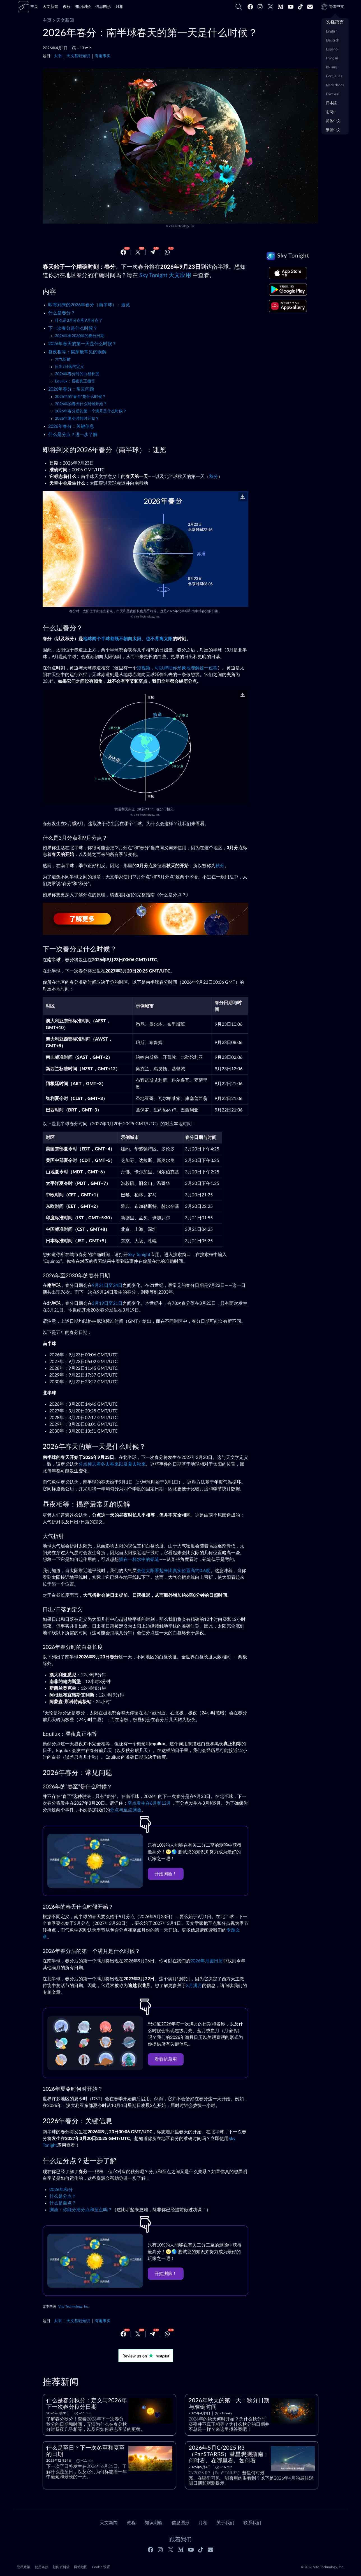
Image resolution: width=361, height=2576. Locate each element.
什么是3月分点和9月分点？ (79, 320)
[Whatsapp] (167, 252)
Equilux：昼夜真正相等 (75, 381)
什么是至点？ (62, 2203)
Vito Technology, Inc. (182, 226)
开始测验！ (165, 1874)
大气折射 (63, 359)
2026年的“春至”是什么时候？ (80, 397)
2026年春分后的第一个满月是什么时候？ (91, 411)
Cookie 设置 (101, 2567)
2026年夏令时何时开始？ (77, 419)
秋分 (213, 476)
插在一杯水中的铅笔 (139, 1559)
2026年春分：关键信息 (71, 426)
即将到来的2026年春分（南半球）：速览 (89, 305)
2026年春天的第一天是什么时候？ (82, 344)
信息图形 (180, 2523)
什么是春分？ (61, 313)
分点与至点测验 (125, 1810)
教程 (131, 2523)
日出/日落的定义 (69, 367)
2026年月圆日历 (206, 1961)
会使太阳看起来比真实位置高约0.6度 (173, 1570)
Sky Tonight (139, 1254)
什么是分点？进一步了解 (73, 434)
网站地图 (80, 2567)
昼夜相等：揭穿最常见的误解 (77, 352)
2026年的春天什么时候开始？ (81, 404)
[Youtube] (290, 7)
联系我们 (252, 2523)
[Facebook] (250, 7)
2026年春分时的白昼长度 (77, 374)
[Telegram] (152, 252)
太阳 (58, 56)
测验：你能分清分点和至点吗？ (80, 2210)
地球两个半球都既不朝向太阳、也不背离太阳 (128, 639)
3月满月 (194, 1985)
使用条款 (41, 2567)
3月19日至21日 (107, 1303)
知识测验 (154, 2523)
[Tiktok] (300, 7)
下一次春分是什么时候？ (73, 328)
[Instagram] (260, 7)
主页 (47, 20)
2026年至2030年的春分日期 (79, 336)
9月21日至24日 (107, 1285)
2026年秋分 (61, 2189)
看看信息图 (165, 2059)
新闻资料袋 (61, 2567)
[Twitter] (270, 7)
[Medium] (280, 7)
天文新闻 (63, 20)
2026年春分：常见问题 (71, 389)
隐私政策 (23, 2567)
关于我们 (225, 2523)
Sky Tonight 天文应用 (165, 275)
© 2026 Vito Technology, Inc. (322, 2567)
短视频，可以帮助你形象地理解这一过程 (177, 668)
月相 (202, 2523)
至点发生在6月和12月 (149, 1803)
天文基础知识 (78, 56)
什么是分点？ (62, 2196)
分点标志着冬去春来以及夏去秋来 (112, 1464)
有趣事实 (102, 56)
